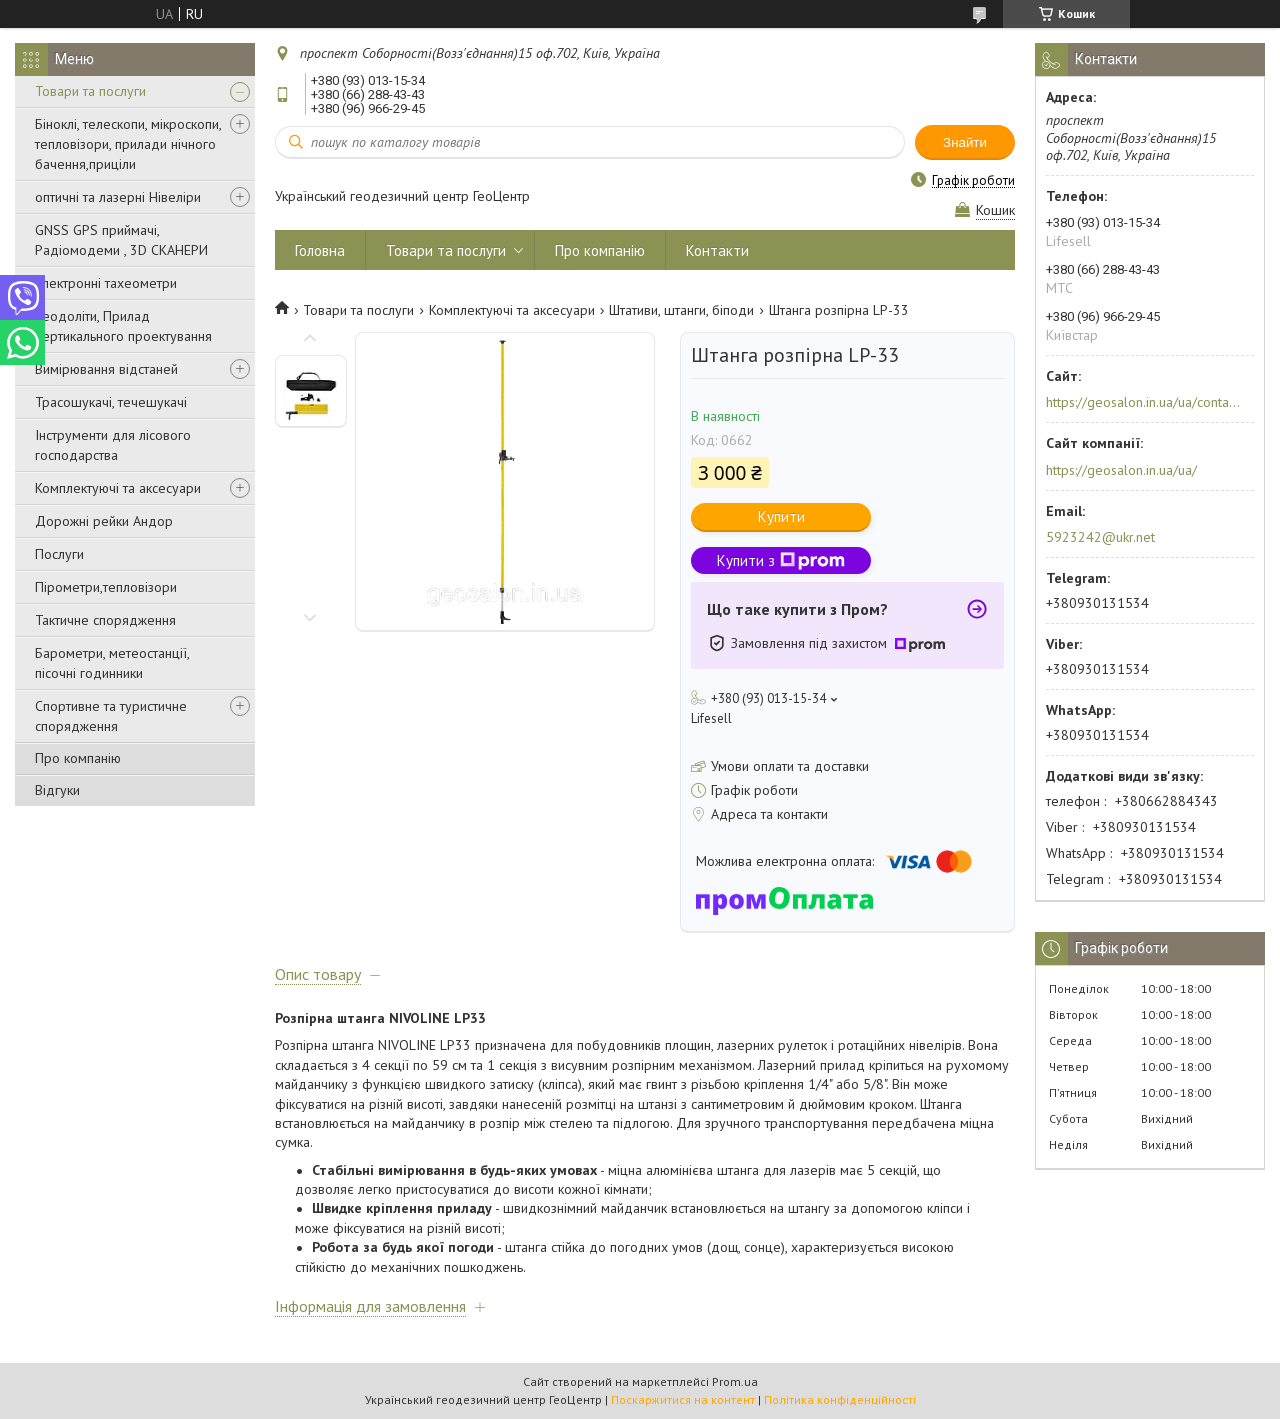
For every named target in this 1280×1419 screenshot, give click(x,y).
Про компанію (78, 758)
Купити (781, 516)
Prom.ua (735, 1381)
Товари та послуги (90, 91)
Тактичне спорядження (105, 620)
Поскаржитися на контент (683, 1399)
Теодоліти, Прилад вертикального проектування (123, 326)
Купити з (781, 560)
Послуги (59, 554)
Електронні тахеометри (106, 283)
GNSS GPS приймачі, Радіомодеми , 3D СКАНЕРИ (121, 240)
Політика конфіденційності (840, 1399)
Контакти (717, 250)
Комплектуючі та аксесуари (118, 488)
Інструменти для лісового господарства (113, 445)
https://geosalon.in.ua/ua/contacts (1143, 402)
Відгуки (57, 790)
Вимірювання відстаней (106, 369)
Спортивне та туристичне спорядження (111, 716)
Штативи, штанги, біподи (681, 310)
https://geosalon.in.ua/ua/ (1121, 470)
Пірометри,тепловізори (106, 587)
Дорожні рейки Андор (104, 521)
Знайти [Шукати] (965, 142)
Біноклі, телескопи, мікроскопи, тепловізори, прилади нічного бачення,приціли (128, 144)
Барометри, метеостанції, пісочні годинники (112, 663)
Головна (320, 250)
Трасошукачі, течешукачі (111, 402)
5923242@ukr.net (1100, 537)
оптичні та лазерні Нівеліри (118, 197)
